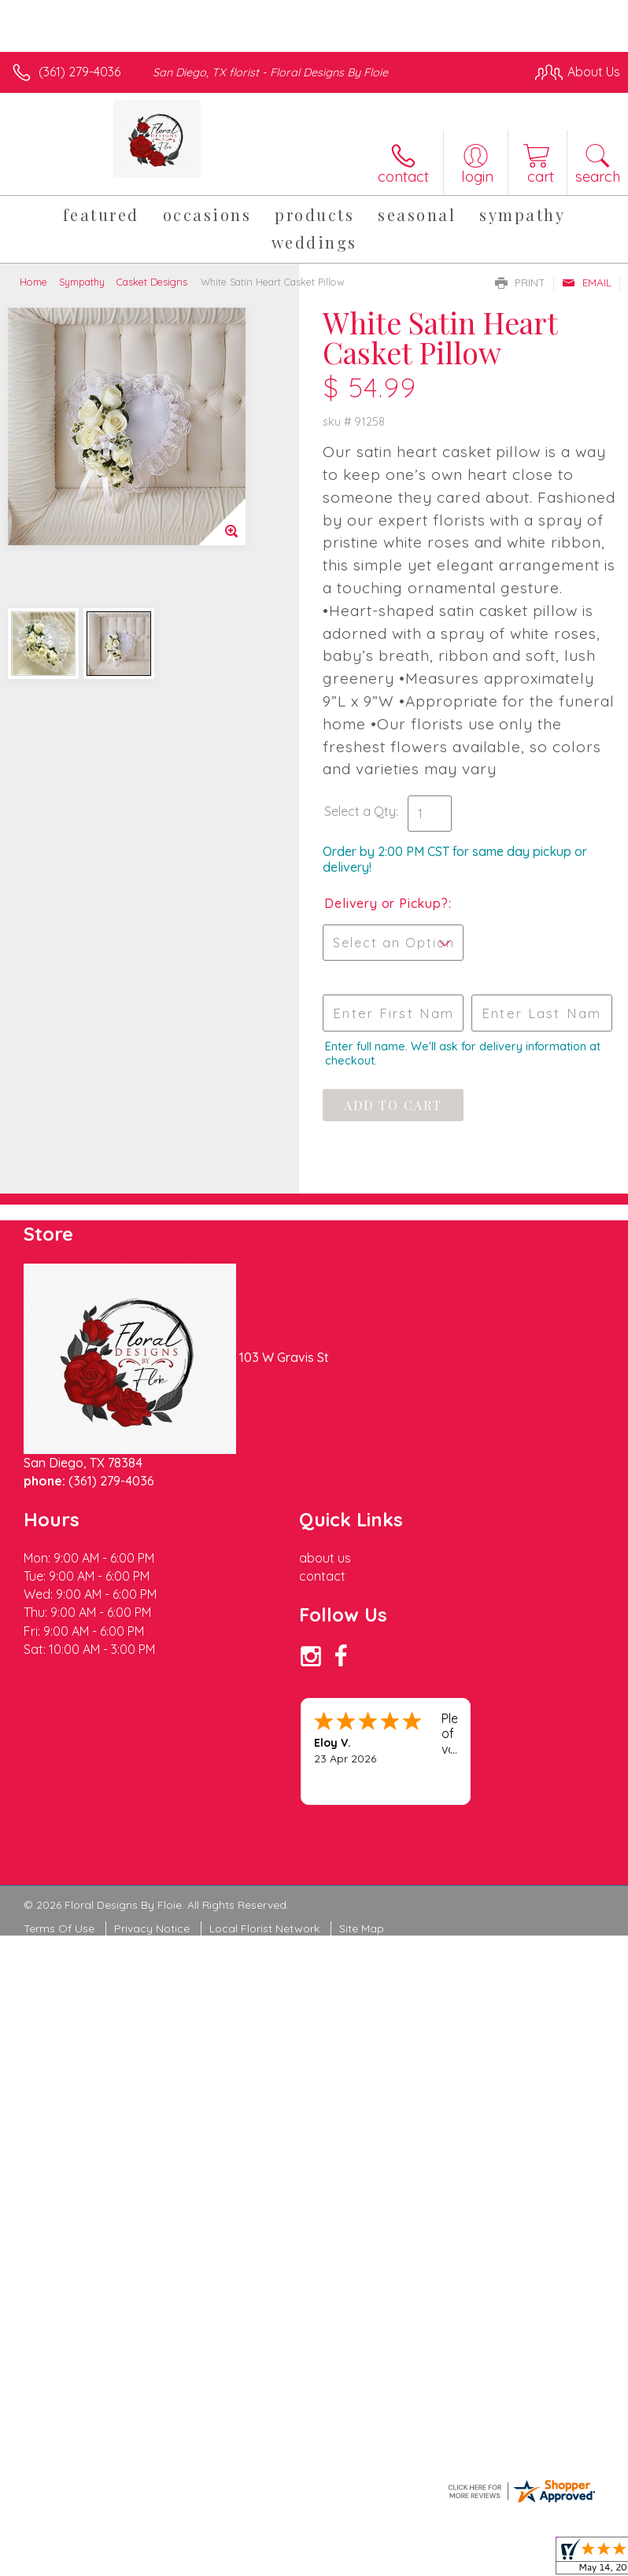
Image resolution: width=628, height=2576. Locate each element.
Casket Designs (151, 281)
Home (33, 281)
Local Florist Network (264, 1928)
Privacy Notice (152, 1928)
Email (586, 282)
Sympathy (82, 281)
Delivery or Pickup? (386, 903)
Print (520, 282)
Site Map (361, 1928)
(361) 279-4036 (79, 71)
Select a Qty (360, 811)
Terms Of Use (59, 1928)
